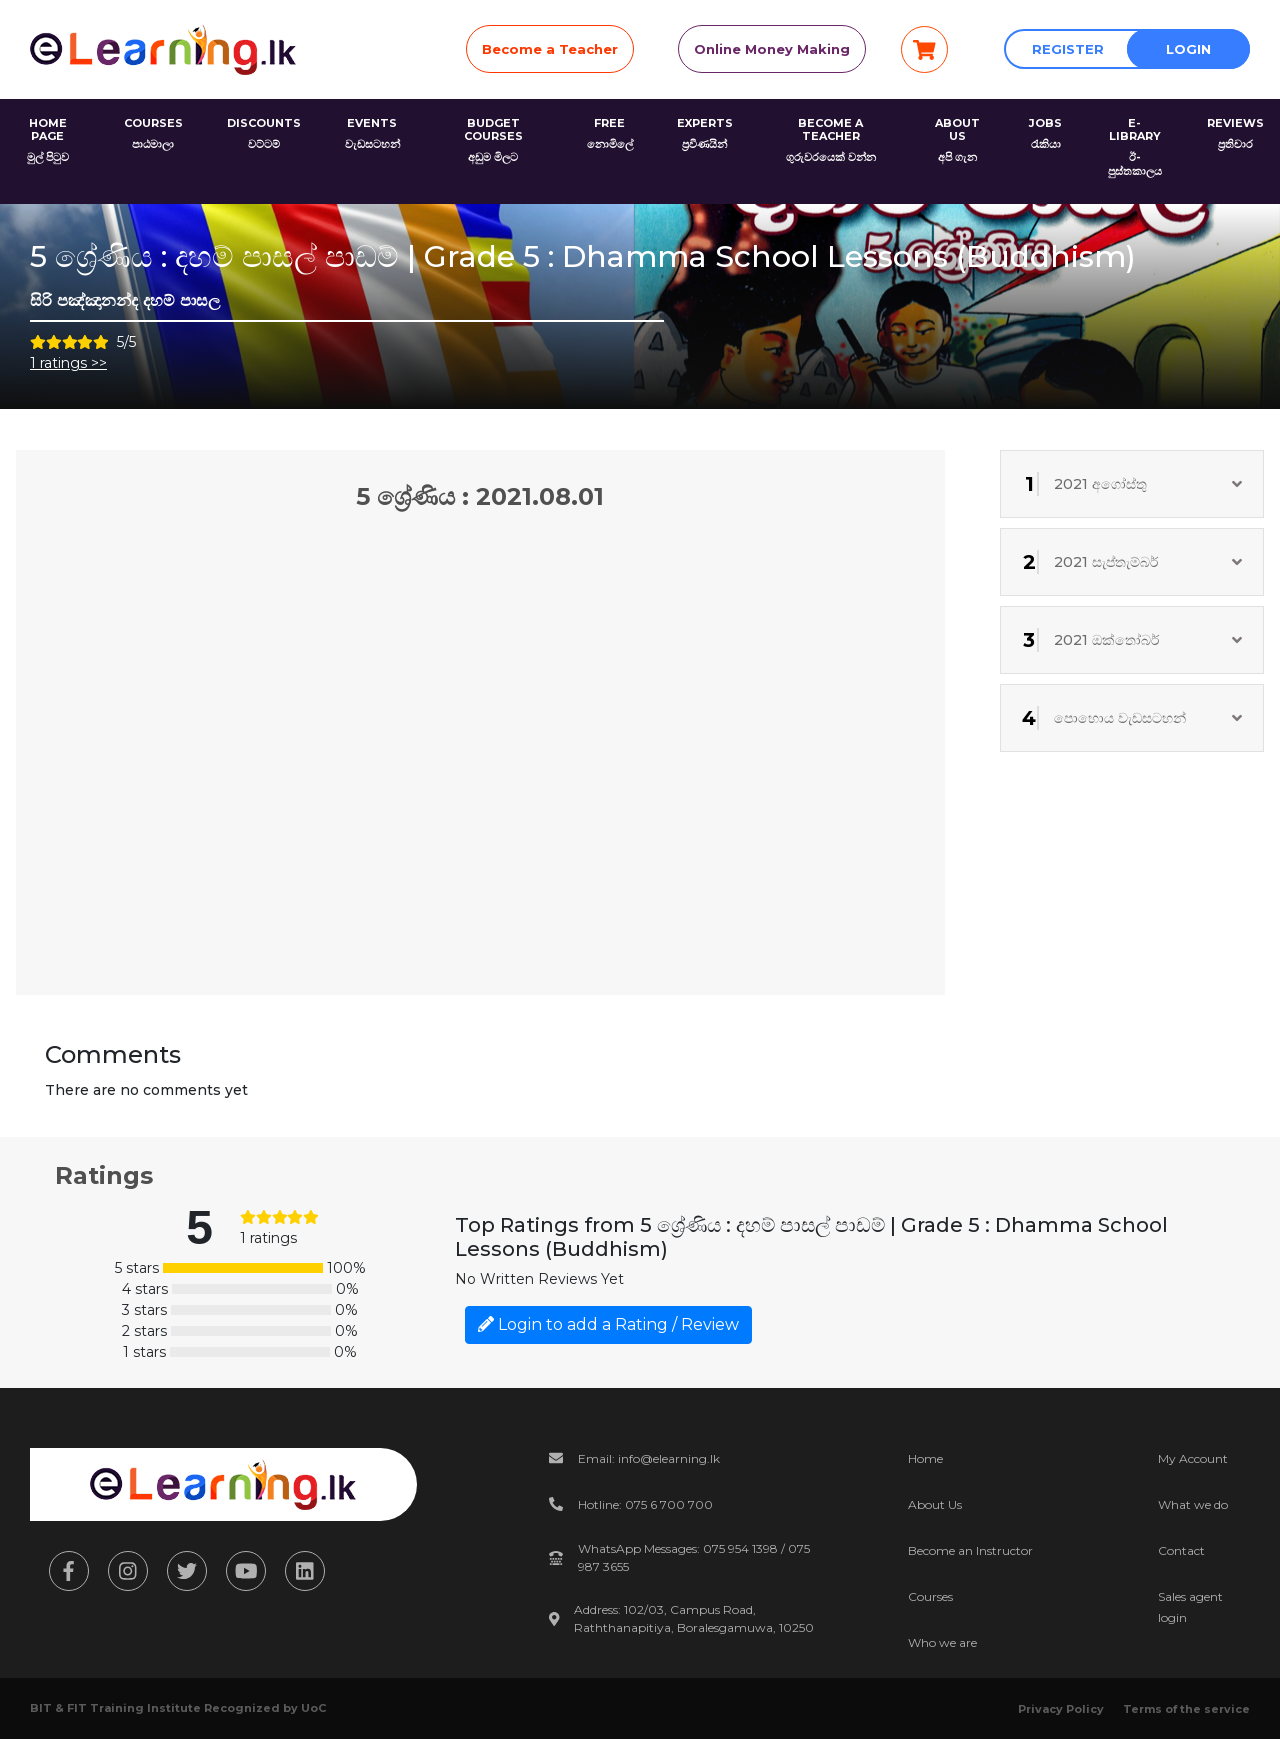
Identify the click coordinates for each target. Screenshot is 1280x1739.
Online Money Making (772, 49)
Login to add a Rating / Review (608, 1324)
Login (1188, 49)
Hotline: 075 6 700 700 (645, 1504)
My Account (1193, 1458)
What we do (1193, 1504)
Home (925, 1458)
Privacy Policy (1061, 1709)
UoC (313, 1708)
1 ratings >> (68, 363)
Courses (930, 1596)
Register (1068, 49)
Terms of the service (1186, 1709)
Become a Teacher (550, 49)
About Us (935, 1504)
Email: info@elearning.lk (649, 1458)
